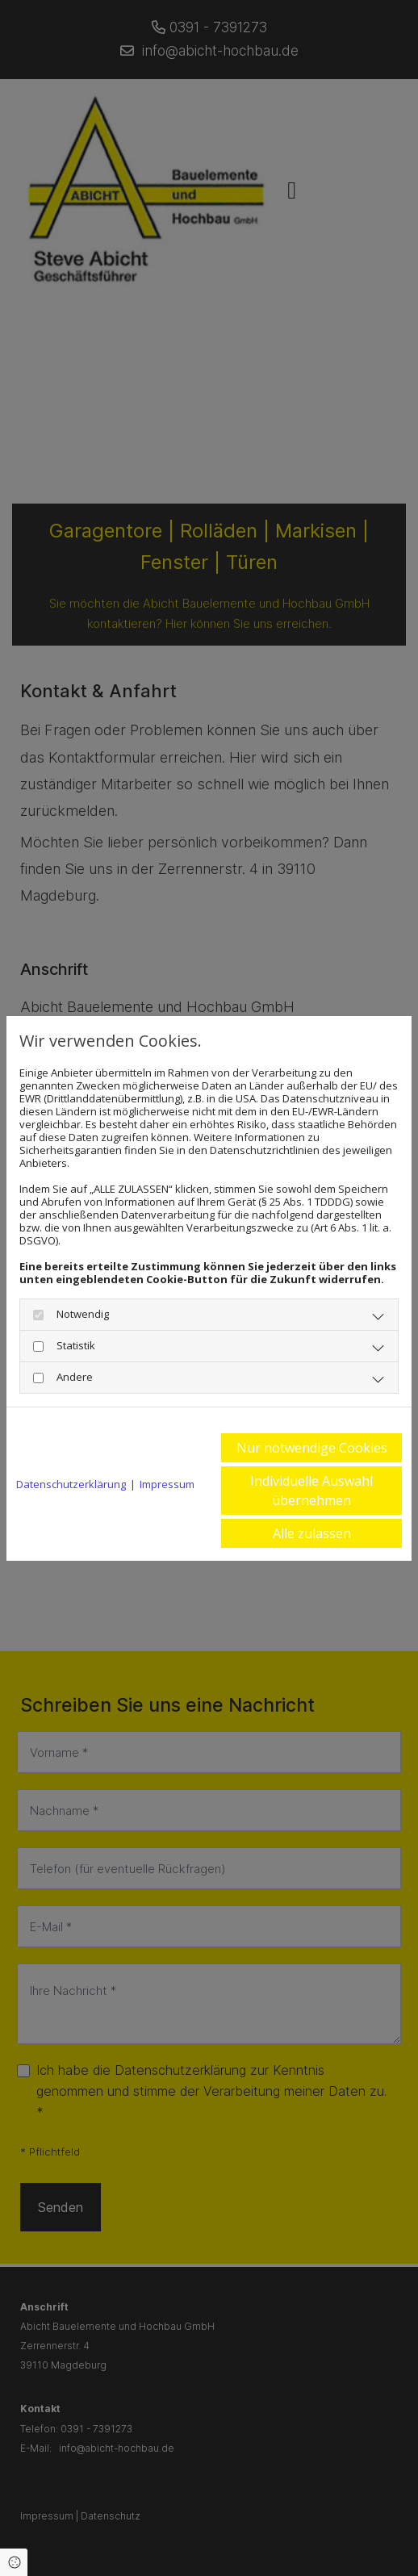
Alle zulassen (312, 1533)
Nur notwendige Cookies (311, 1448)
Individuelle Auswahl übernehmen (311, 1490)
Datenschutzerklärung (71, 1484)
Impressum (167, 1484)
